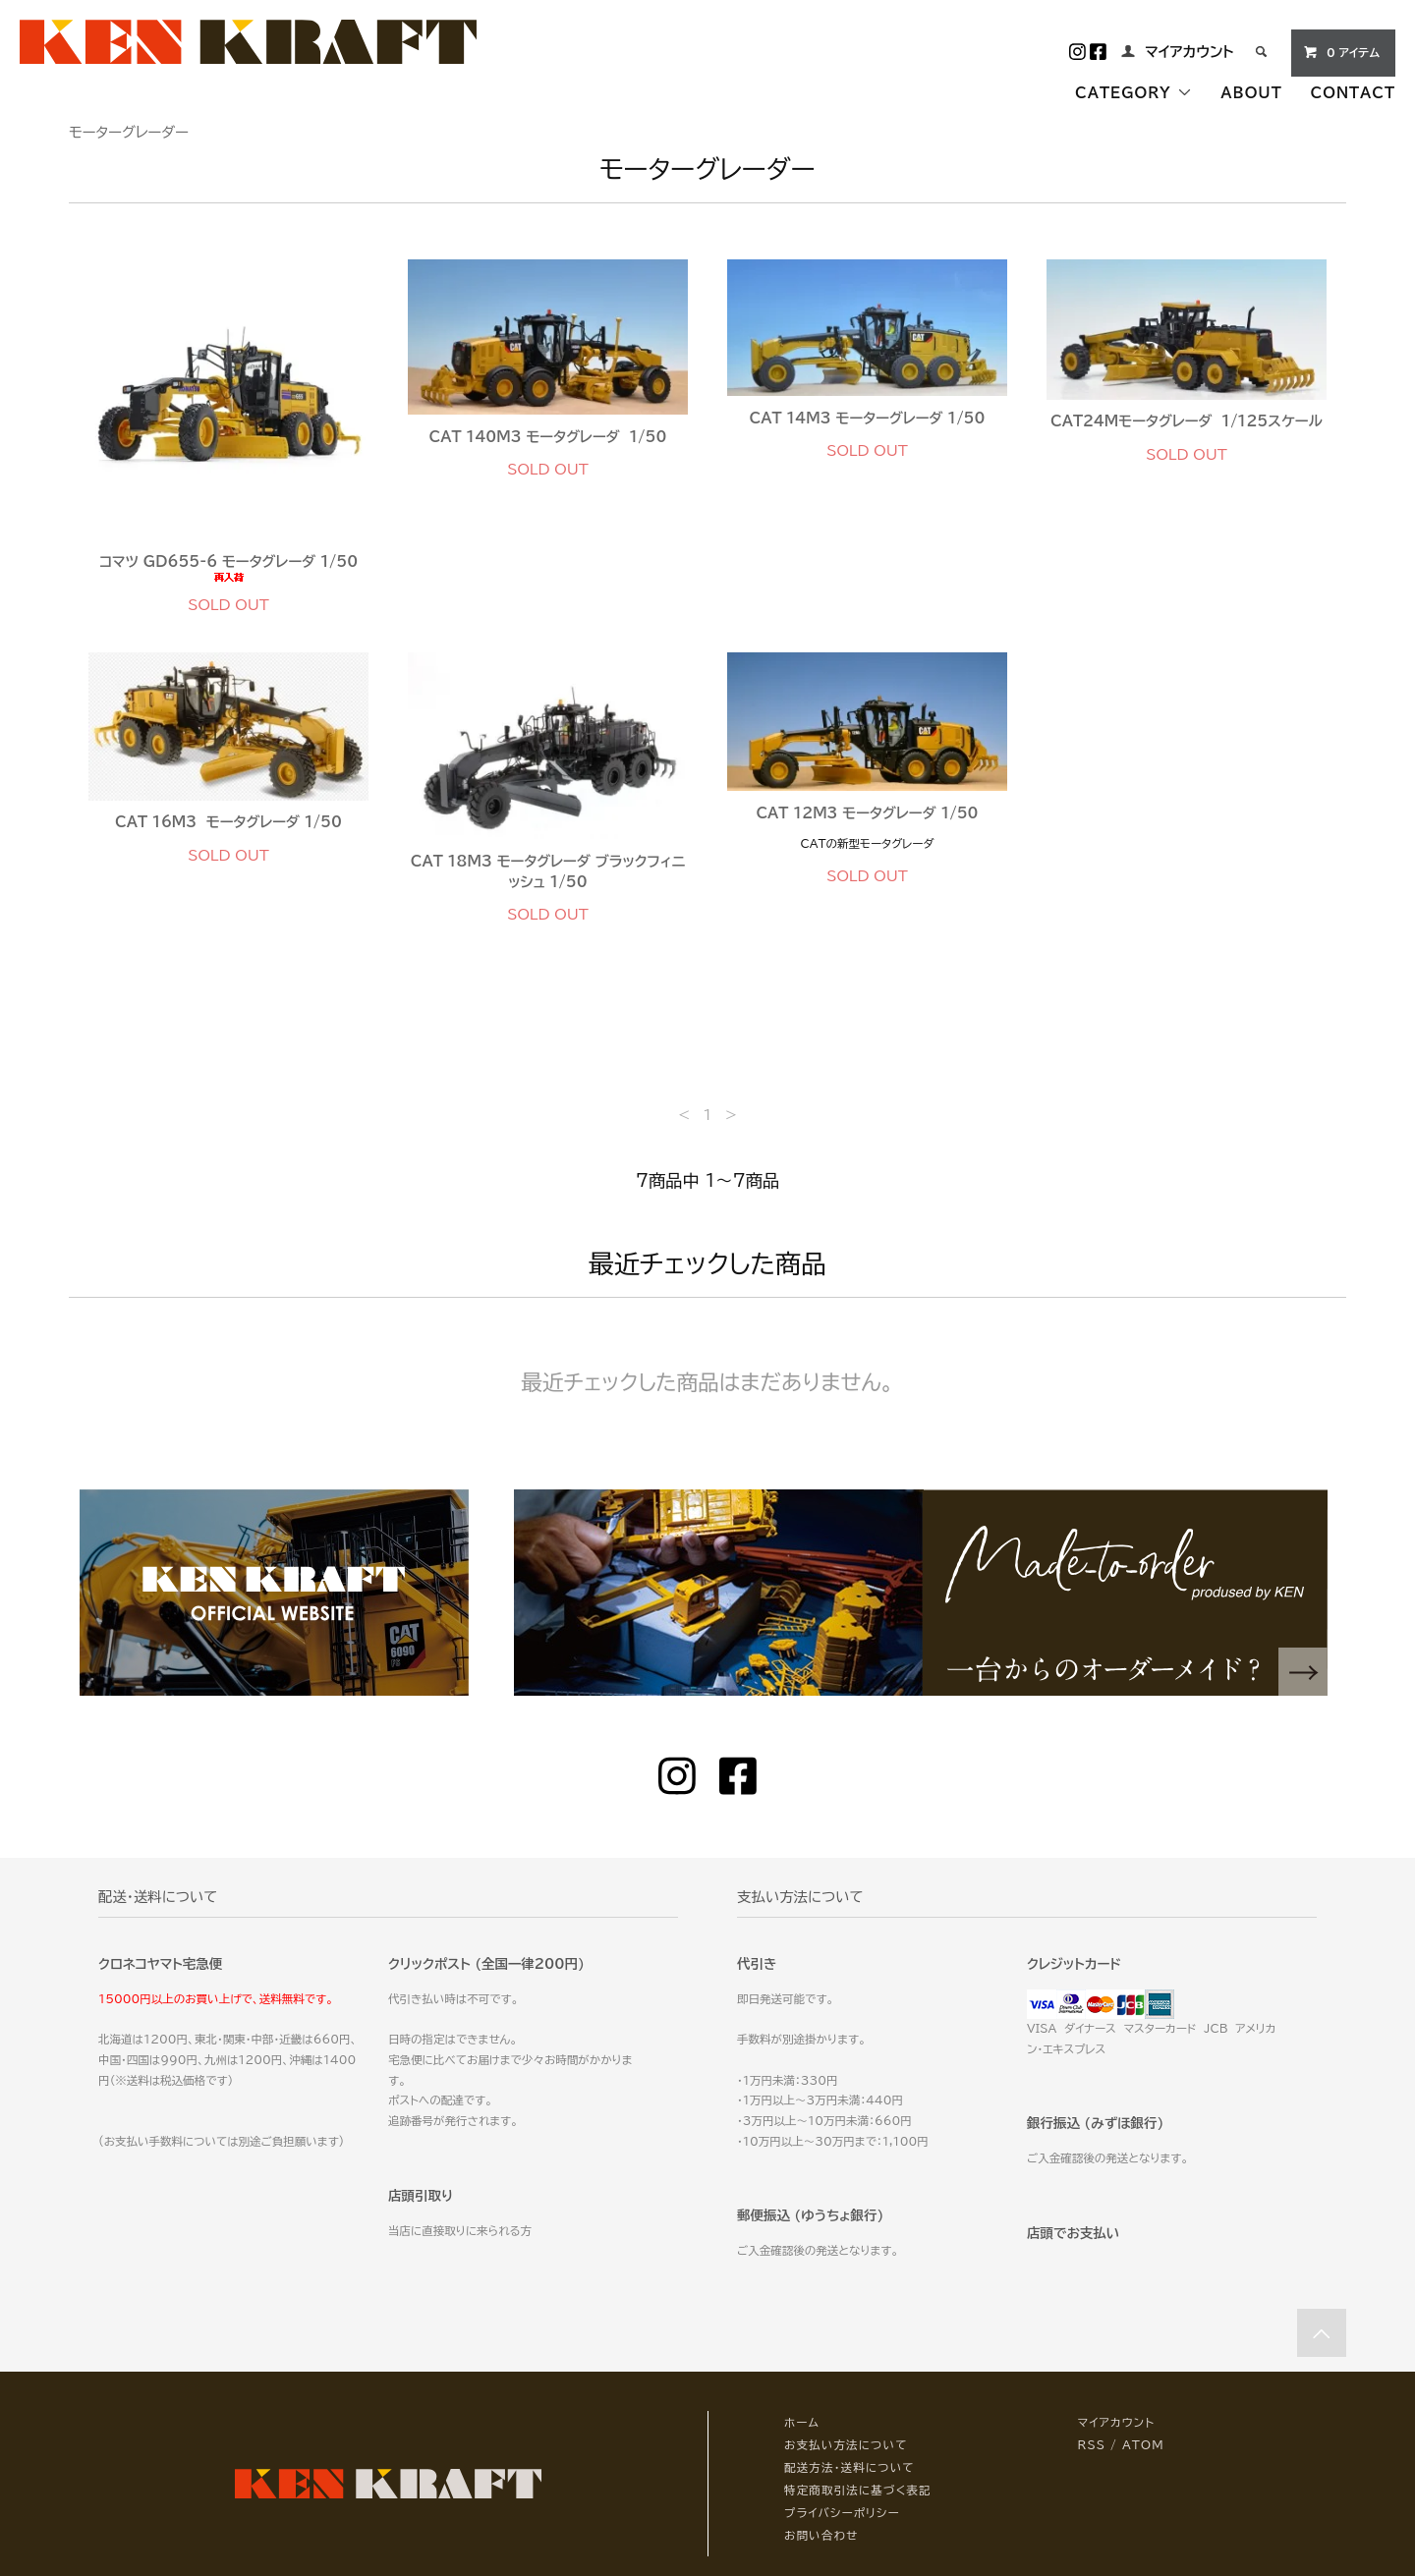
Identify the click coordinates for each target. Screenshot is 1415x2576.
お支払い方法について (846, 2444)
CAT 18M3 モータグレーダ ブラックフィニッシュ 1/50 (548, 872)
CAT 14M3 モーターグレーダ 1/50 (868, 418)
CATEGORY (1133, 92)
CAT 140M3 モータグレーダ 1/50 (548, 436)
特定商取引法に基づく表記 (858, 2490)
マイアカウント (1189, 51)
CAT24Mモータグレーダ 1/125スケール (1186, 421)
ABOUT (1250, 92)
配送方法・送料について (849, 2467)
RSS (1092, 2444)
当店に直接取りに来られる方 (460, 2230)
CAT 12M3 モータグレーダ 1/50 (867, 813)
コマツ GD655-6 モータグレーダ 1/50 (228, 569)
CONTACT (1353, 92)
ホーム (802, 2422)
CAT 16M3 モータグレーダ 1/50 (228, 821)
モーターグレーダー (129, 132)
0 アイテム (1341, 52)
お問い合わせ (821, 2535)
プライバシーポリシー (842, 2512)
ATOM (1143, 2444)
